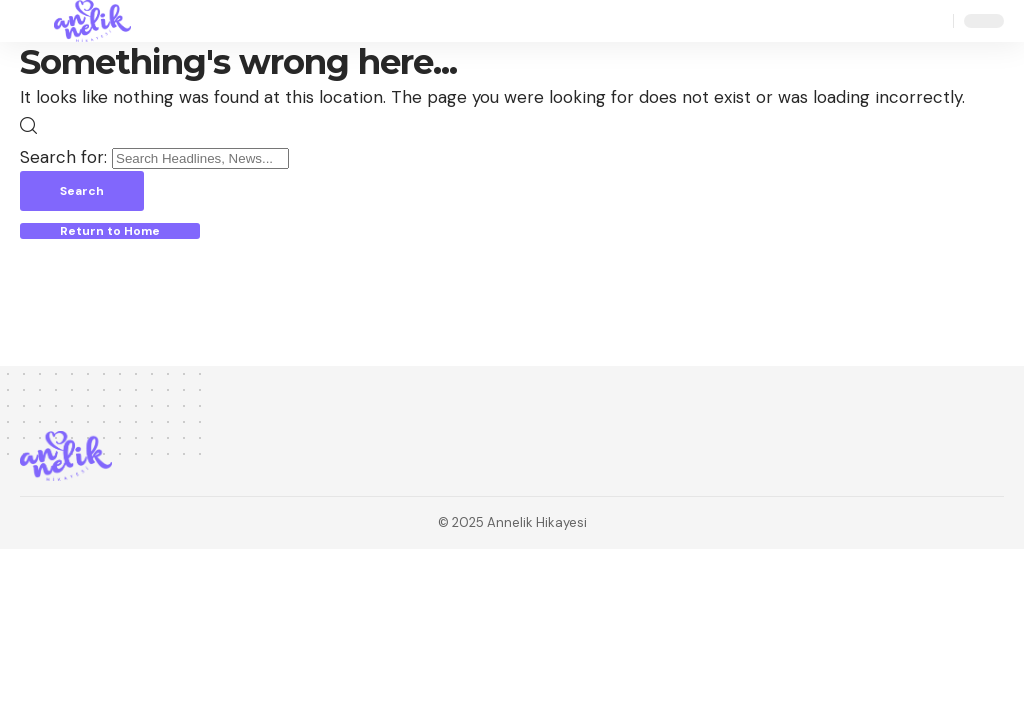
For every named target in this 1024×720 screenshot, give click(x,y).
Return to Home (110, 231)
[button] (37, 21)
